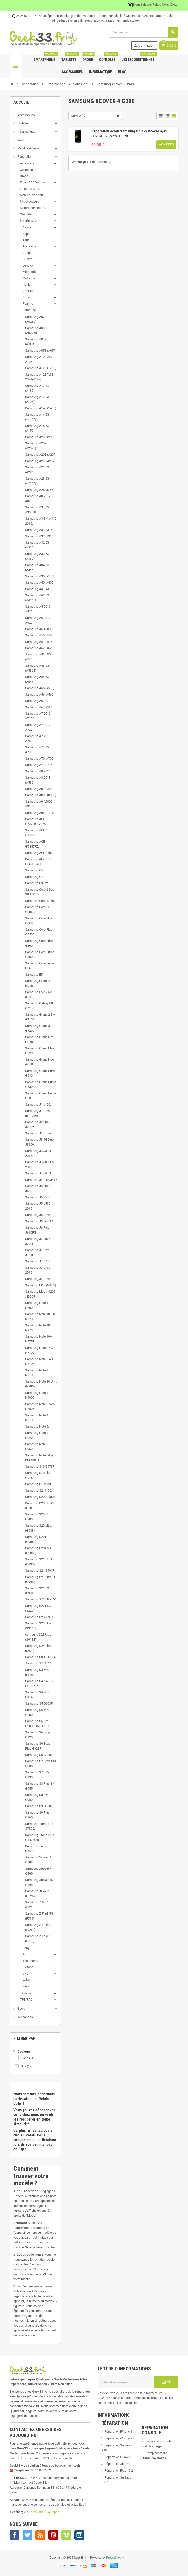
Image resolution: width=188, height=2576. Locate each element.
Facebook (14, 2535)
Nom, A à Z (78, 116)
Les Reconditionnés (139, 58)
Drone (88, 58)
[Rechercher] (143, 32)
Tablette (69, 58)
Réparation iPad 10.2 (119, 2470)
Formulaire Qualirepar (44, 2512)
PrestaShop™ (115, 2557)
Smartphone (45, 58)
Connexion (144, 45)
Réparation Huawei (118, 2457)
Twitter (27, 2535)
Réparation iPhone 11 (119, 2431)
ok (166, 2382)
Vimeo (66, 2535)
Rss (40, 2535)
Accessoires (72, 72)
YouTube (53, 2535)
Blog (122, 72)
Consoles (108, 58)
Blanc (27, 2058)
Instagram (79, 2535)
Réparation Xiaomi (117, 2464)
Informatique (100, 72)
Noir (26, 2066)
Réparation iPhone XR (119, 2438)
